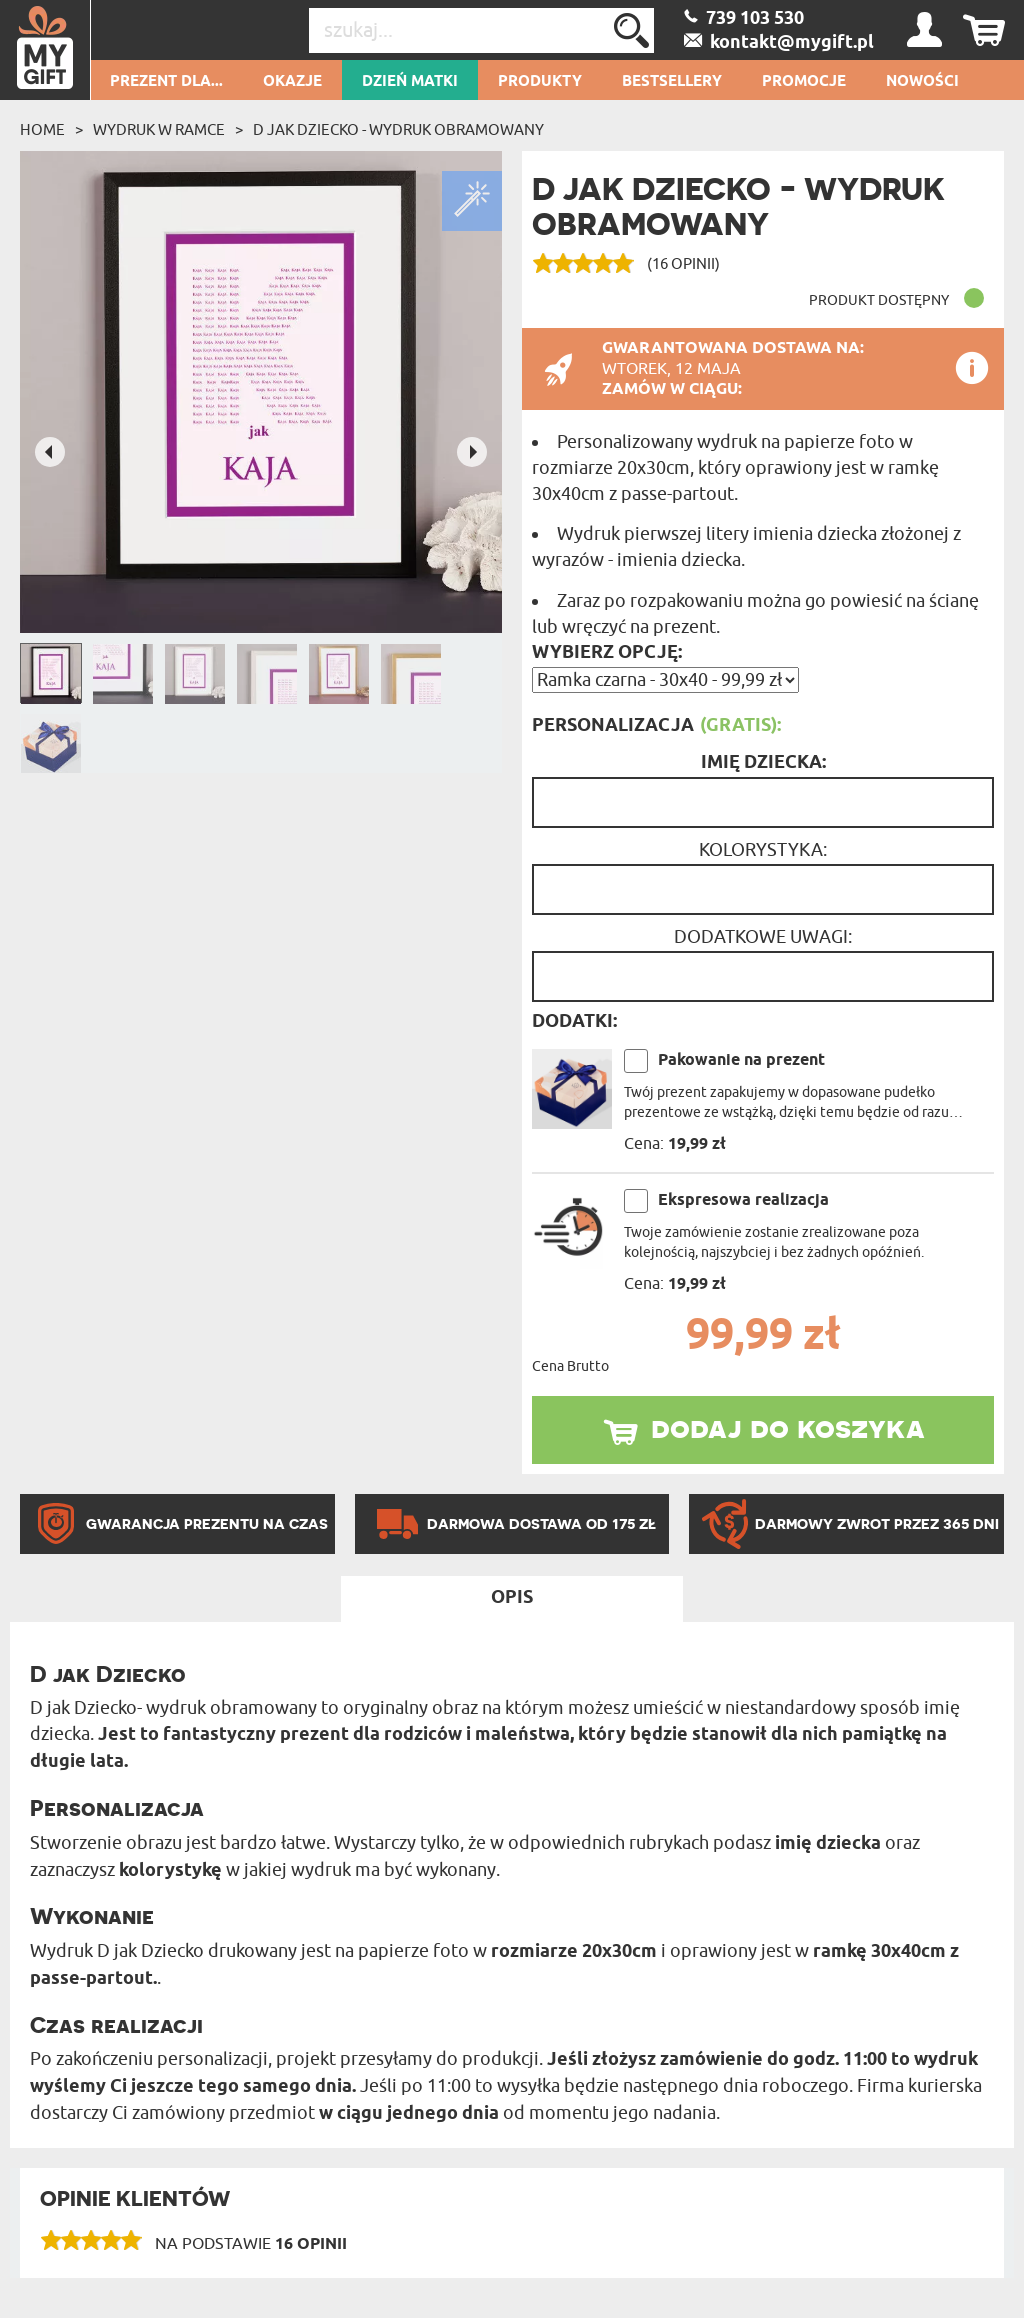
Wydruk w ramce (159, 130)
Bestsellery (672, 82)
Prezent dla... (166, 82)
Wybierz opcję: (607, 653)
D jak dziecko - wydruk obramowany (398, 130)
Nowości (922, 82)
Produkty (540, 82)
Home (42, 130)
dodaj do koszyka (788, 1427)
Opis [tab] (512, 1598)
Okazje (292, 82)
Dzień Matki (410, 82)
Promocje (804, 82)
